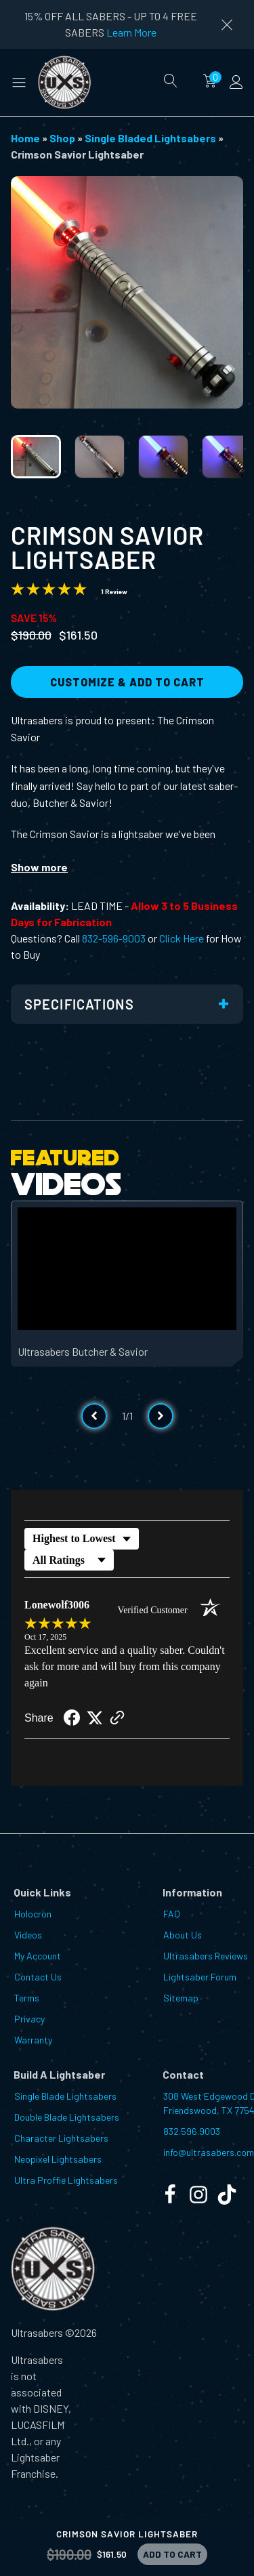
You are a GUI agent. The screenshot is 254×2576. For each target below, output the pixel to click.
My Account (37, 1955)
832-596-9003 (114, 938)
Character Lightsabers (61, 2138)
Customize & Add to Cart (127, 682)
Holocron (32, 1913)
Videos (28, 1934)
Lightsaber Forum (199, 1976)
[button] (19, 82)
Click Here (181, 938)
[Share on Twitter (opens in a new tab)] (95, 1718)
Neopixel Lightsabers (58, 2159)
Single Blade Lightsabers (65, 2096)
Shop (62, 137)
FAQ (171, 1913)
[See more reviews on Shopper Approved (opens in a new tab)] (117, 1718)
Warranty (33, 2039)
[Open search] (171, 80)
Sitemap (180, 1997)
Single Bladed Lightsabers (150, 137)
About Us (182, 1934)
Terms (26, 1997)
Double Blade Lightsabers (66, 2117)
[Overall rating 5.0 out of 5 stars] (49, 591)
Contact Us (38, 1976)
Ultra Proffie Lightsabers (66, 2180)
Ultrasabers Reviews (205, 1955)
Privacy (29, 2018)
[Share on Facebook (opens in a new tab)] (72, 1719)
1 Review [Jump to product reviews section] (114, 591)
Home (25, 137)
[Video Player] (127, 1269)
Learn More (131, 32)
